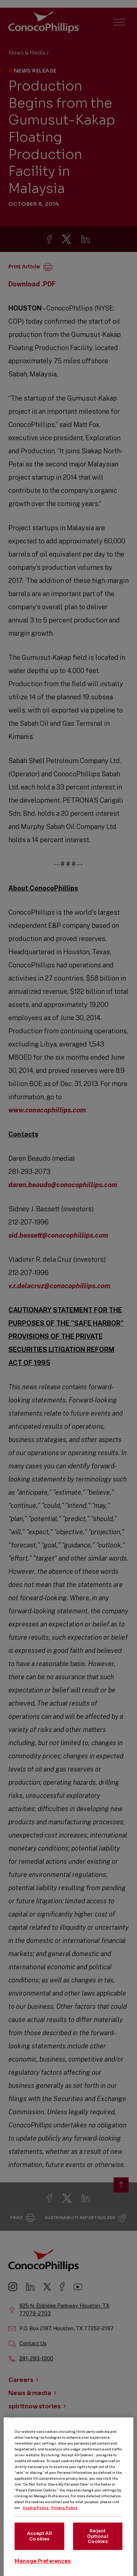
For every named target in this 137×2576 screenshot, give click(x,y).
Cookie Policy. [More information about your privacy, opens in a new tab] (36, 2514)
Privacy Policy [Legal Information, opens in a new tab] (64, 2514)
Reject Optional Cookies (98, 2542)
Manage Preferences (43, 2567)
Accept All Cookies (39, 2542)
